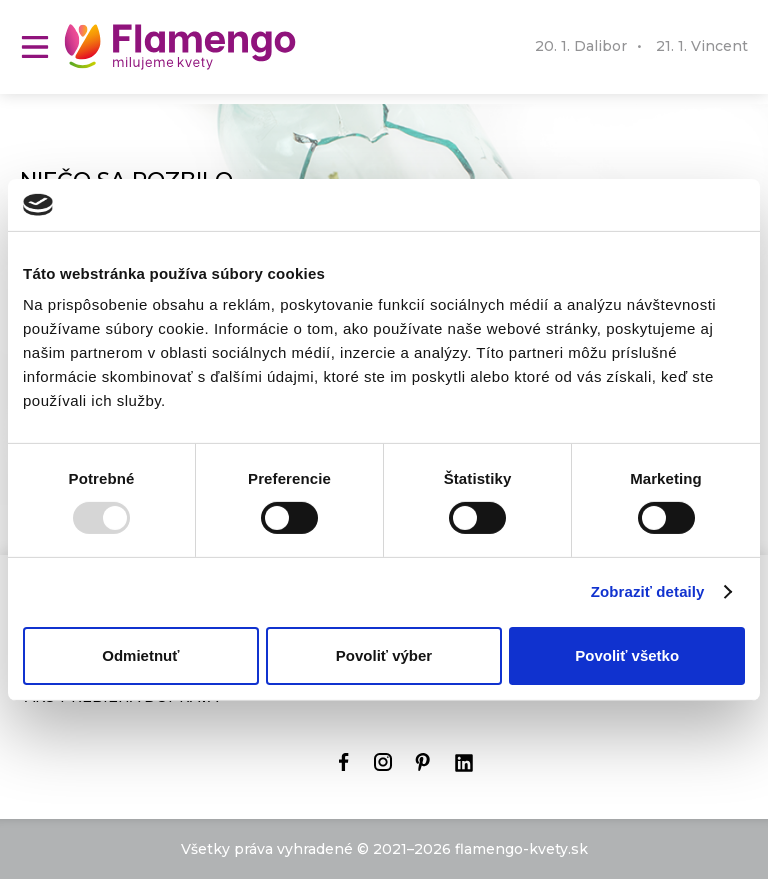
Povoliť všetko (627, 655)
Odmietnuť (140, 655)
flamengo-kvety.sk (521, 849)
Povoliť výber (384, 655)
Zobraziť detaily (648, 591)
